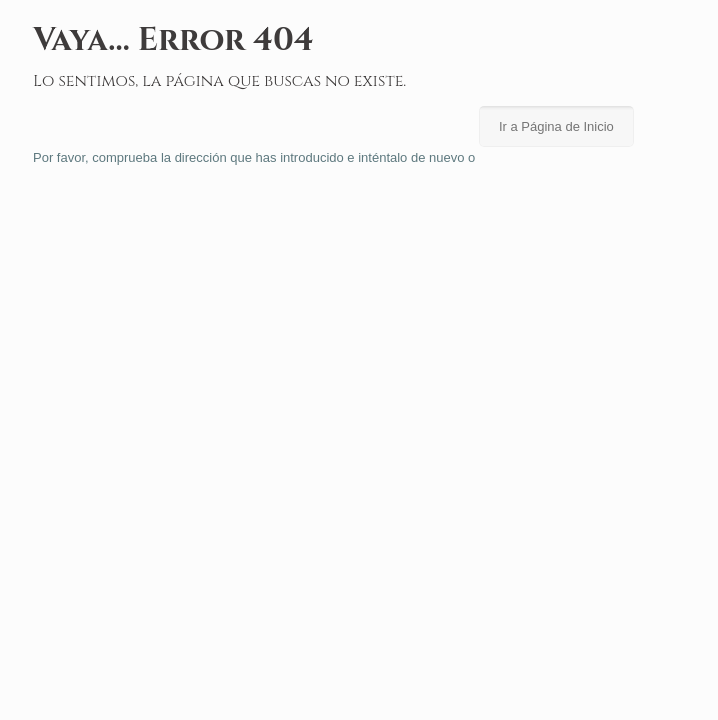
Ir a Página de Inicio (556, 126)
